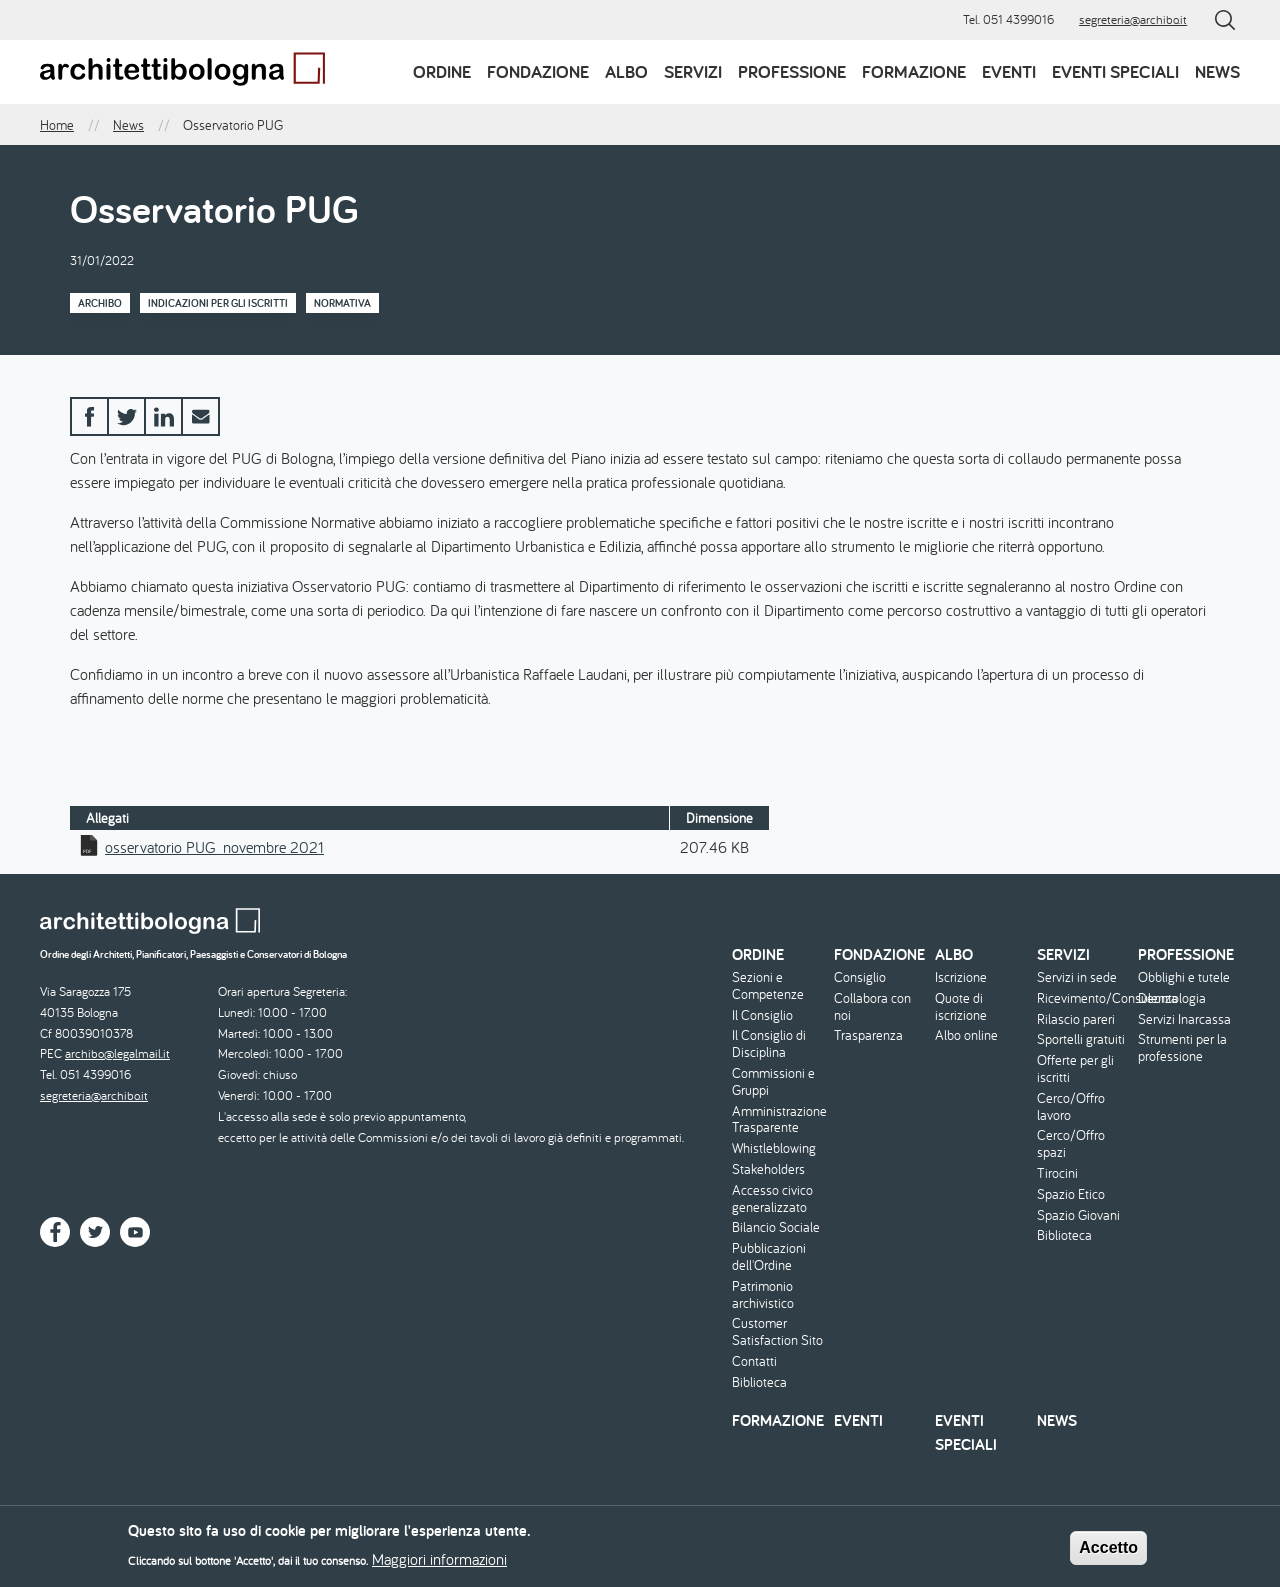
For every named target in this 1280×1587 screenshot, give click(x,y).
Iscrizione (961, 977)
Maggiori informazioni (439, 1565)
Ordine (442, 71)
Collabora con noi (872, 1007)
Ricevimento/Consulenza (1085, 998)
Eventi (1009, 71)
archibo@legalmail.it (117, 1053)
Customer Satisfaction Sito (777, 1332)
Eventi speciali (1115, 71)
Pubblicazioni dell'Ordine (769, 1257)
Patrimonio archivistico (763, 1295)
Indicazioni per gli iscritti (218, 303)
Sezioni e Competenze (768, 986)
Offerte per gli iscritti (1075, 1069)
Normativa (342, 303)
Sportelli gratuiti (1081, 1039)
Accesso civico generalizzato (772, 1199)
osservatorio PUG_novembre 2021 (214, 847)
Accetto (1108, 1553)
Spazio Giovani (1078, 1215)
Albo (626, 71)
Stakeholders (768, 1169)
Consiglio (860, 977)
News (1217, 71)
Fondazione (538, 71)
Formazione (914, 71)
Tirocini (1057, 1173)
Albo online (966, 1035)
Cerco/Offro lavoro (1071, 1107)
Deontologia (1172, 998)
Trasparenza (868, 1035)
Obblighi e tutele (1184, 977)
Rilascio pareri (1076, 1019)
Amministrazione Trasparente (779, 1120)
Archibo (100, 303)
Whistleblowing (774, 1148)
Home (57, 125)
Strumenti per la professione (1182, 1048)
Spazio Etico (1071, 1194)
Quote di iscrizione (961, 1007)
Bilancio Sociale (776, 1227)
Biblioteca (759, 1382)
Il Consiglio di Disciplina (769, 1044)
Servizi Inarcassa (1184, 1019)
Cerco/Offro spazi (1071, 1144)
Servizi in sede (1077, 977)
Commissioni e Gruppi (773, 1082)
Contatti (754, 1361)
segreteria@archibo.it (1133, 19)
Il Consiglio (762, 1015)
